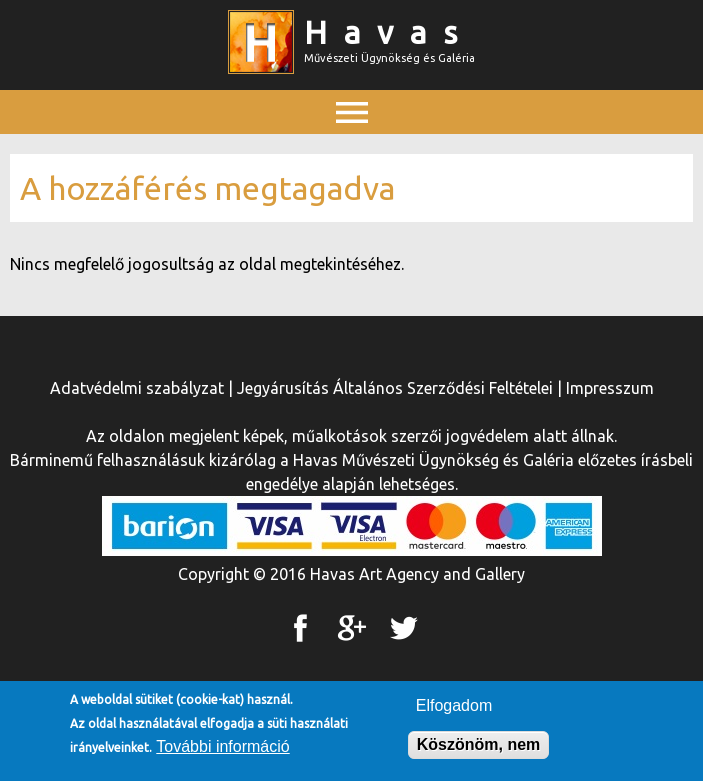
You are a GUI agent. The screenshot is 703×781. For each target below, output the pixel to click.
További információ (222, 750)
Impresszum (610, 388)
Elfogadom (454, 709)
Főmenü (352, 156)
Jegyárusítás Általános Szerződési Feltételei (395, 388)
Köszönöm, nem (479, 748)
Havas (389, 32)
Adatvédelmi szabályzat (137, 388)
